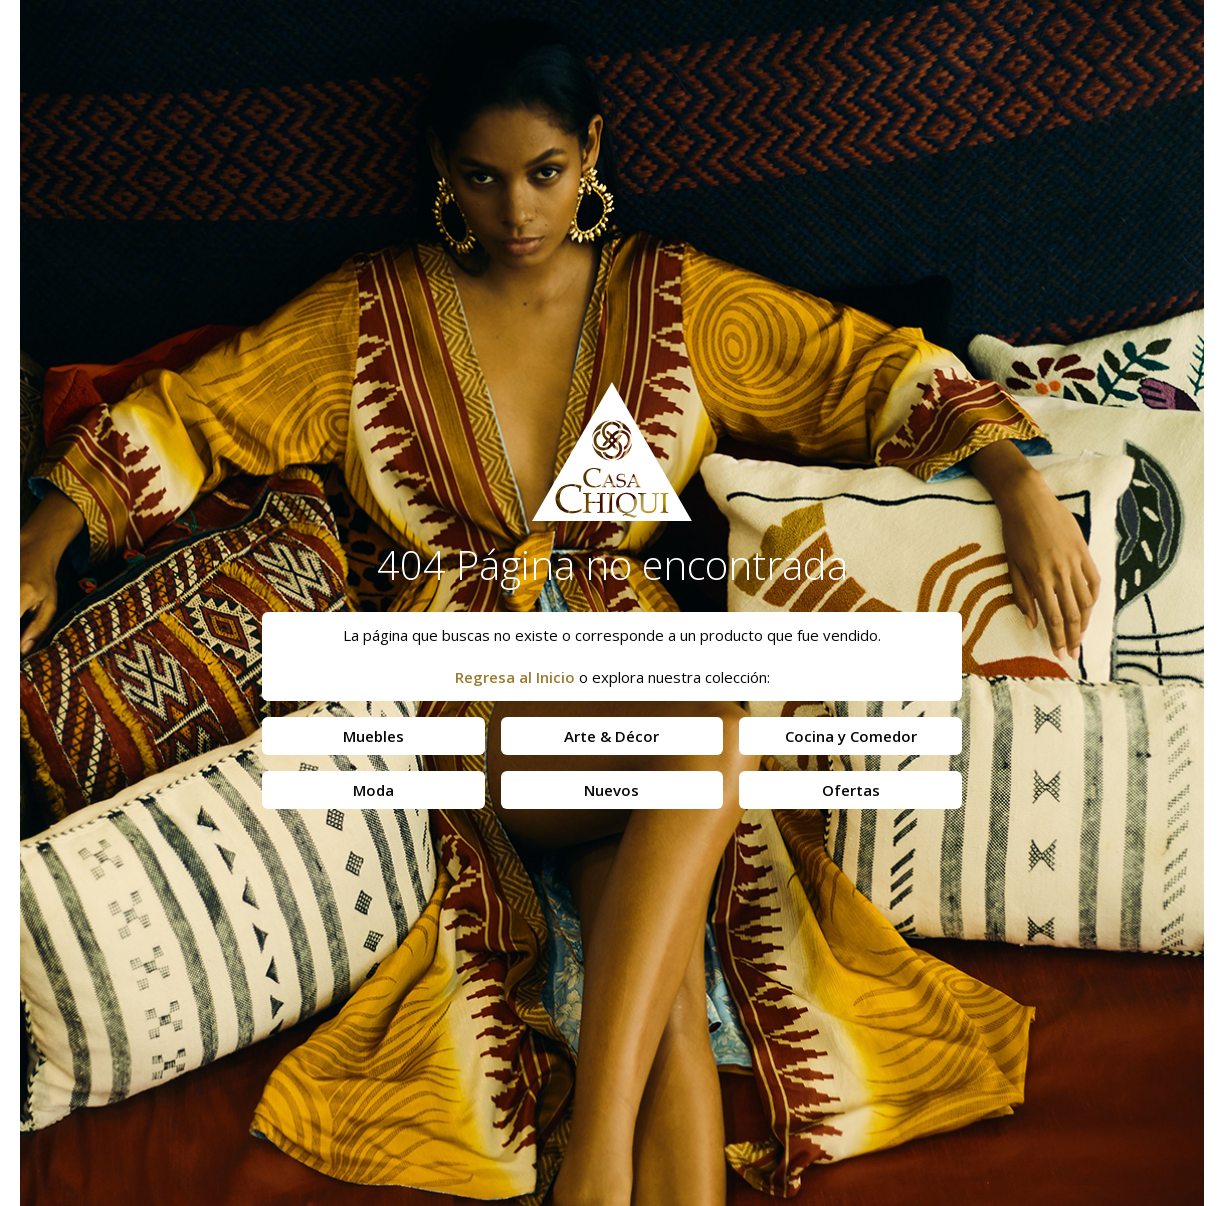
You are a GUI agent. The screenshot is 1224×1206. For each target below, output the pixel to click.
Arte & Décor (611, 736)
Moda (373, 790)
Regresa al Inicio (515, 677)
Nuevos (611, 790)
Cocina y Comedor (851, 736)
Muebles (373, 736)
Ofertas (851, 790)
